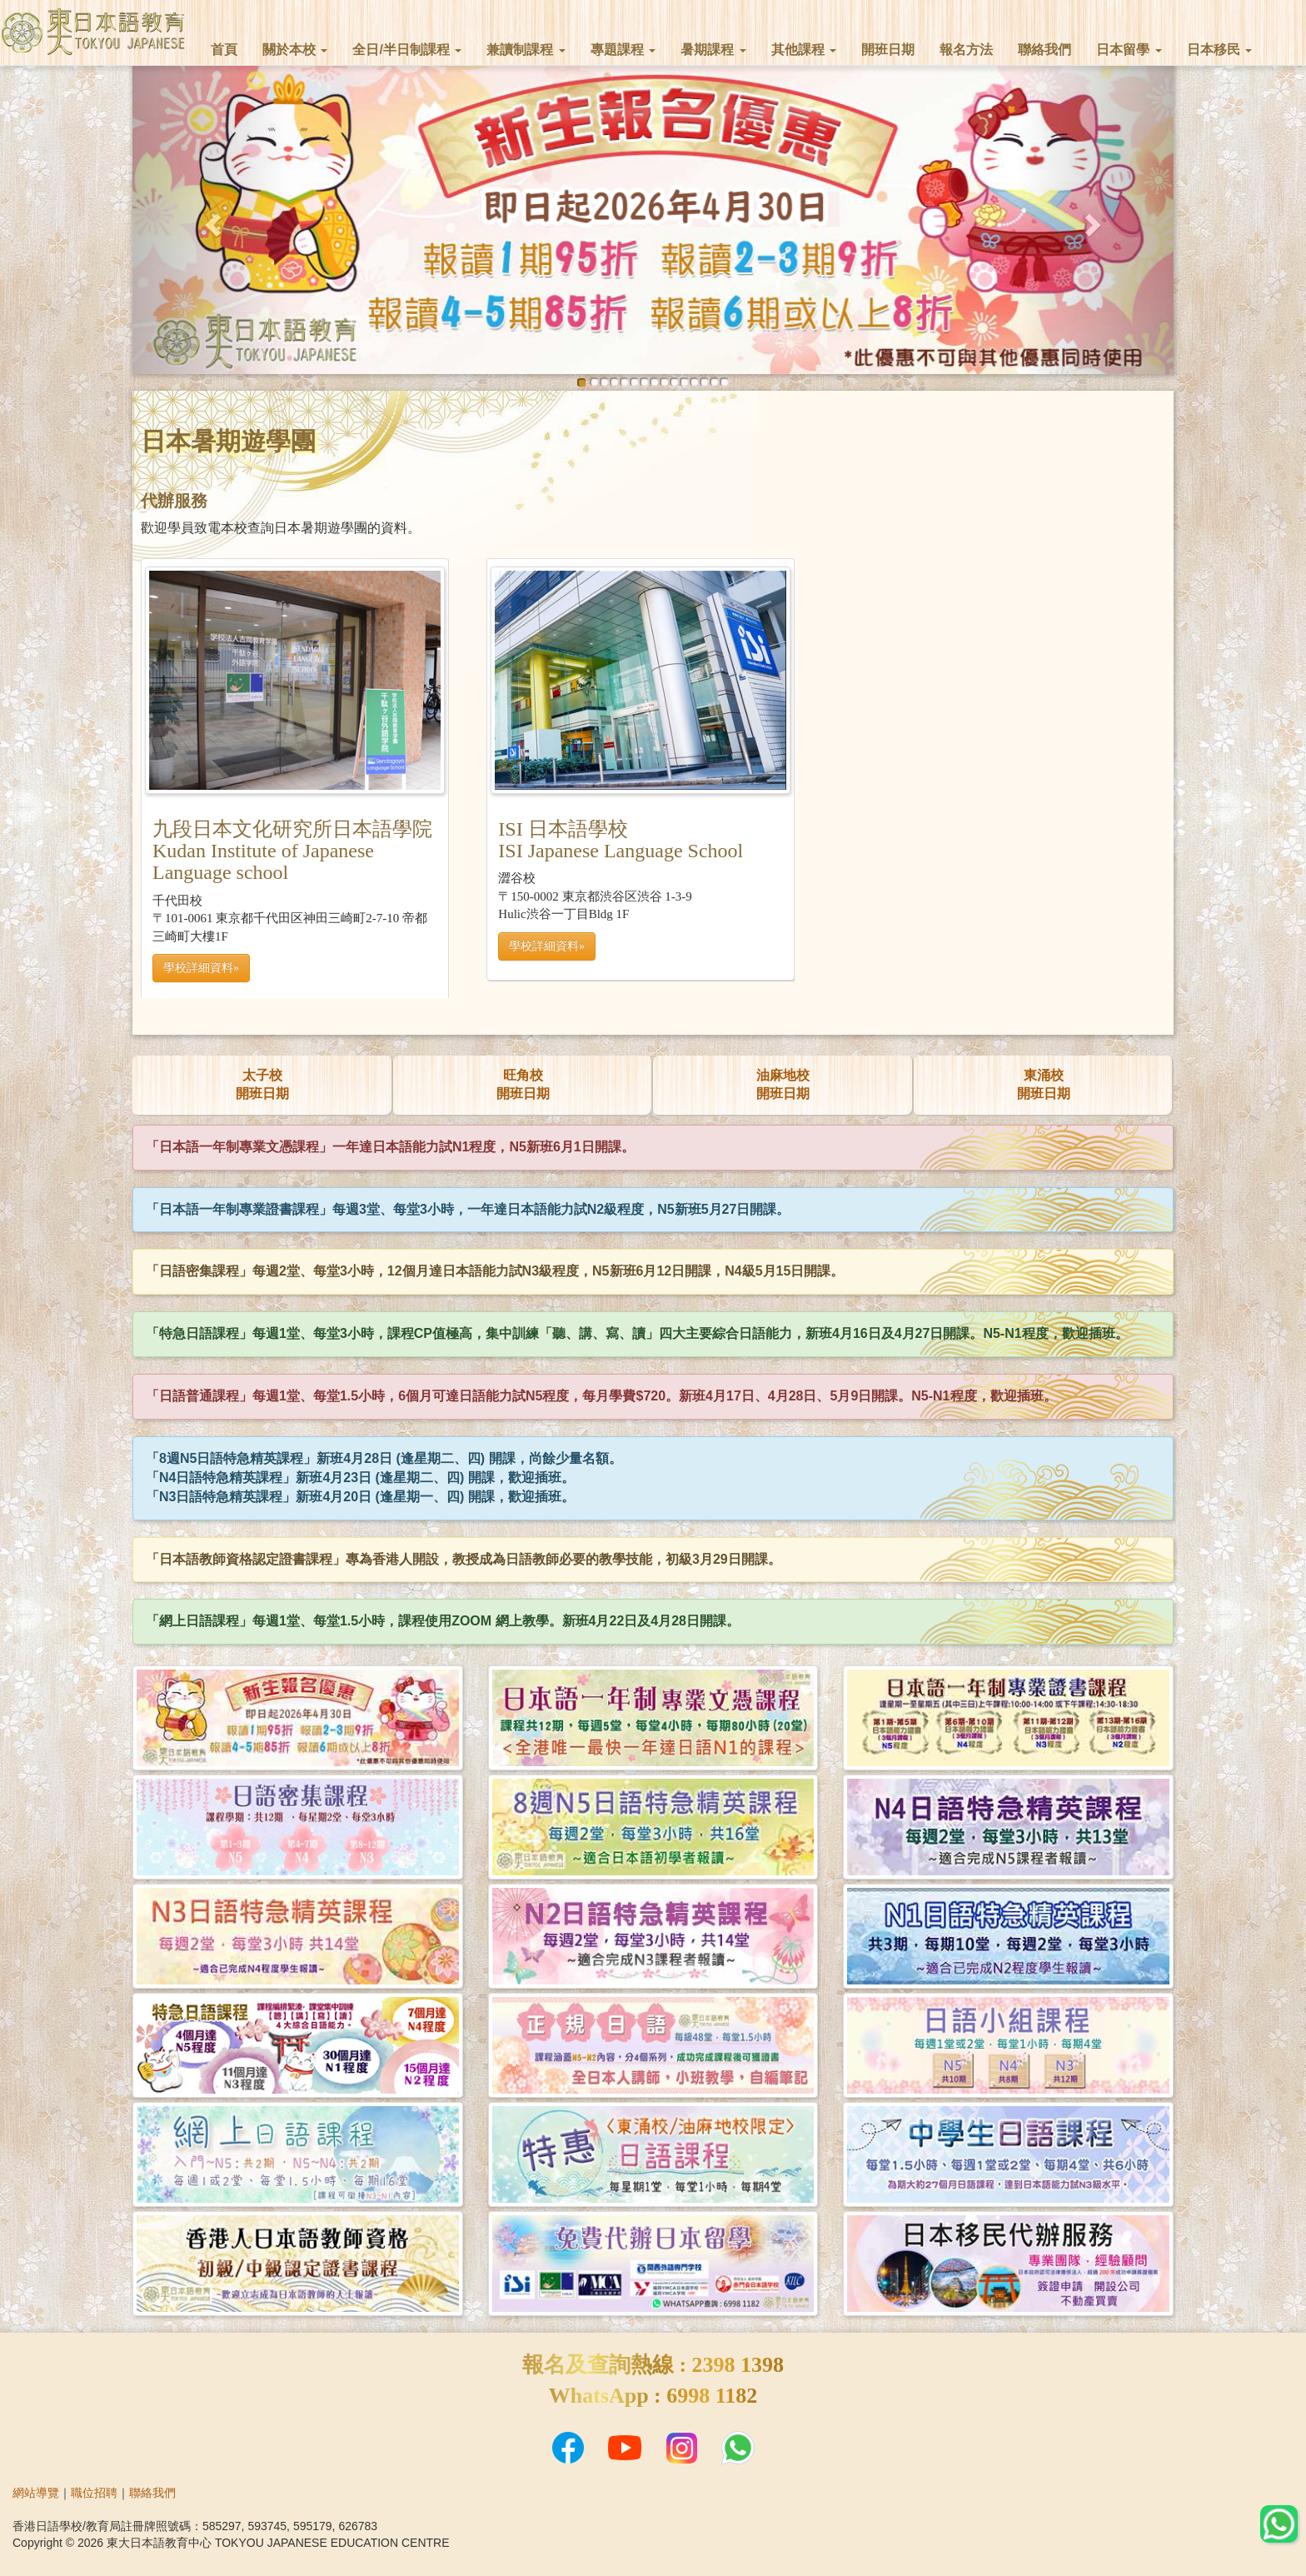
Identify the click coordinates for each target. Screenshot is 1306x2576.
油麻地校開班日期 (783, 1084)
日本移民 (1219, 49)
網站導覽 (35, 2492)
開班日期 (888, 49)
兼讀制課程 (525, 49)
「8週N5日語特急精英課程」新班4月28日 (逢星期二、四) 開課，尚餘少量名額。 (384, 1458)
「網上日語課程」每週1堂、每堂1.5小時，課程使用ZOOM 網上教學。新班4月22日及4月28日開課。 (443, 1621)
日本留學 (1128, 49)
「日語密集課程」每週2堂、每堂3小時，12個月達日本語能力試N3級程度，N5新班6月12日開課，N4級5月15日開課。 (495, 1271)
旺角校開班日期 (523, 1084)
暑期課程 (712, 49)
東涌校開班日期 (1043, 1084)
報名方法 (966, 49)
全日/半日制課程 (406, 49)
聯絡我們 (1044, 49)
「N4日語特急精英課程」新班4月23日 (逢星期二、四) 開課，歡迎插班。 (360, 1477)
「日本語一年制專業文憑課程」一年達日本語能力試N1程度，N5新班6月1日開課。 (390, 1147)
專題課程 (623, 49)
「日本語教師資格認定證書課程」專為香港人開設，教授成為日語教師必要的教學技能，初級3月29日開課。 (463, 1559)
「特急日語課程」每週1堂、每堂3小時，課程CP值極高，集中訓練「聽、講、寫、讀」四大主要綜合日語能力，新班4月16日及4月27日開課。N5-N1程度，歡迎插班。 (637, 1333)
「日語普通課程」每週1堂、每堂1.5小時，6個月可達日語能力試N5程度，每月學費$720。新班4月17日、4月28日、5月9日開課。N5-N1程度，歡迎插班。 (601, 1396)
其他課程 (803, 49)
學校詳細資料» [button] (547, 946)
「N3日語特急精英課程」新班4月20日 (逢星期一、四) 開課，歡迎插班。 (360, 1497)
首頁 (224, 49)
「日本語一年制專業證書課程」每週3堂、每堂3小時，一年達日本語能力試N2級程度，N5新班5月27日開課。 (468, 1209)
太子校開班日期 (262, 1084)
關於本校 (294, 49)
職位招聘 (94, 2492)
